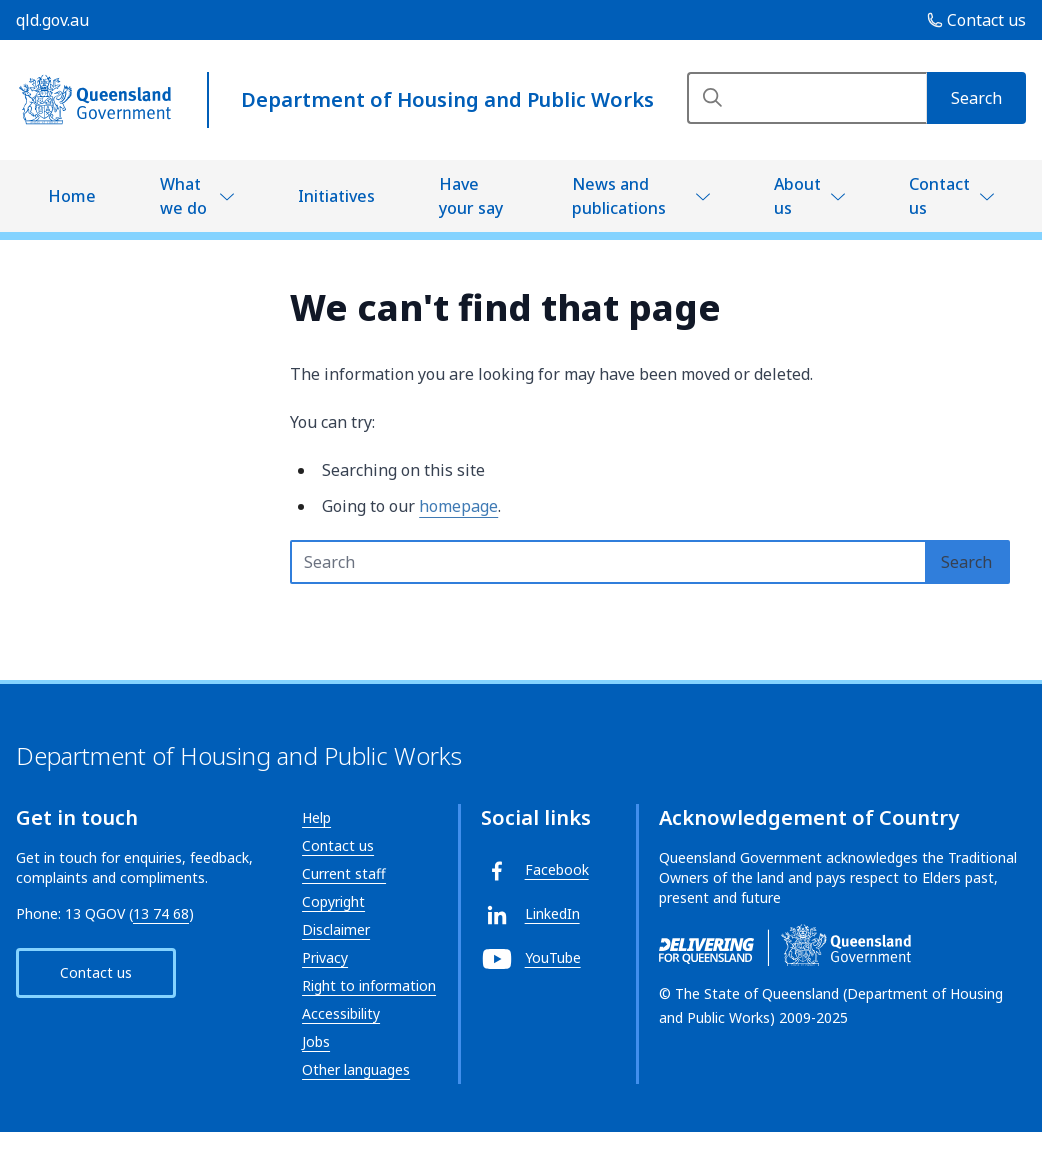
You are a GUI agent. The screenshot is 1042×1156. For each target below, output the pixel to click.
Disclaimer (336, 929)
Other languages (356, 1069)
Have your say (471, 196)
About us (797, 196)
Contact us (939, 196)
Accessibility (341, 1013)
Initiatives (336, 196)
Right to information (369, 985)
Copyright (333, 901)
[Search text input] (608, 562)
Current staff (344, 873)
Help (316, 817)
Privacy (325, 957)
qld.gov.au (52, 20)
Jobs (316, 1041)
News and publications (619, 196)
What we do (183, 196)
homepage (458, 506)
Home (72, 196)
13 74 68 (161, 913)
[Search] (807, 98)
